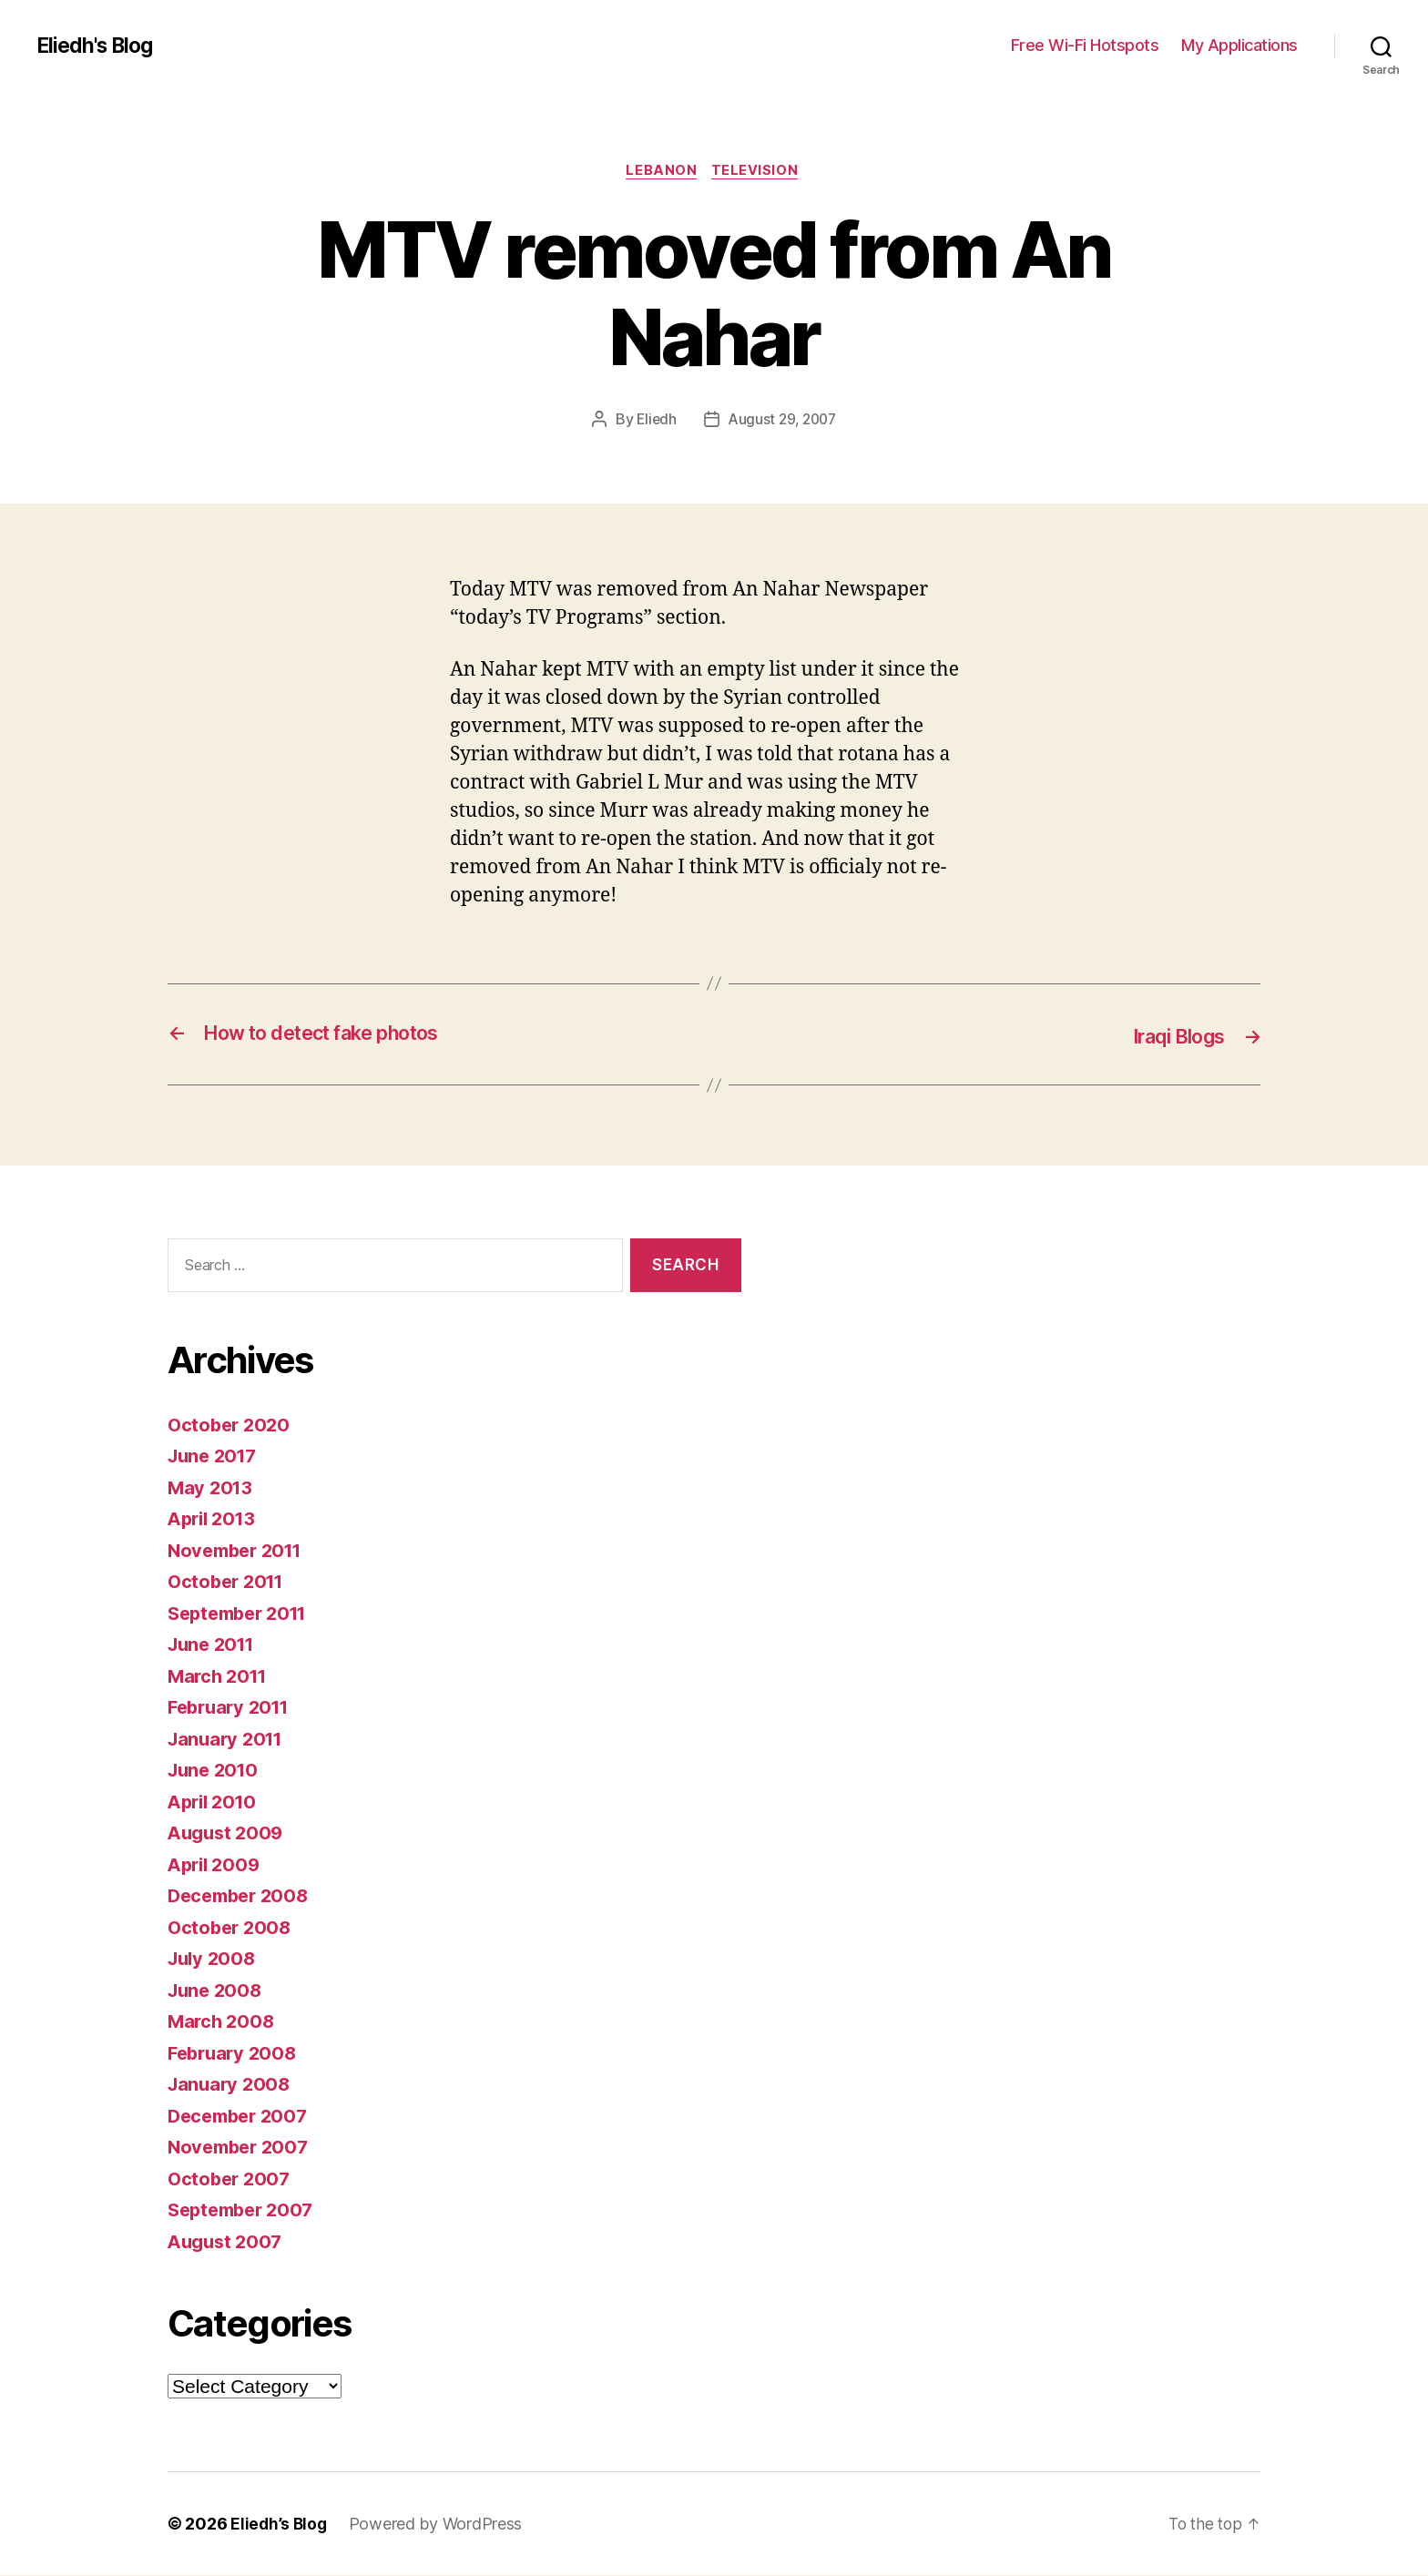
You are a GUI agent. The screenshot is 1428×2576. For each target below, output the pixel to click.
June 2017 (215, 1456)
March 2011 (220, 1676)
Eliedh (653, 421)
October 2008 (232, 1928)
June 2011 (214, 1645)
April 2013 (214, 1519)
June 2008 (217, 1991)
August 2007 (228, 2242)
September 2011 (243, 1614)
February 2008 (235, 2053)
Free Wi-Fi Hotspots (1085, 45)
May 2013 (212, 1488)
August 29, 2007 (783, 421)
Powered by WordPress (438, 2524)
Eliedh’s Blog (280, 2524)
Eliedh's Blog (98, 45)
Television (758, 172)
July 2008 (214, 1959)
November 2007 (242, 2147)
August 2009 (228, 1833)
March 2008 (223, 2022)
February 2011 (233, 1707)
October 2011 (229, 1582)
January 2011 (229, 1739)
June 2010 (216, 1770)
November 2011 (239, 1551)
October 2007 (231, 2179)
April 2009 (216, 1865)
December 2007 (242, 2116)
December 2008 (242, 1896)
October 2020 (231, 1425)
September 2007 (245, 2210)
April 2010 (215, 1802)
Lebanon (661, 172)
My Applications (1239, 45)
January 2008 (231, 2084)
